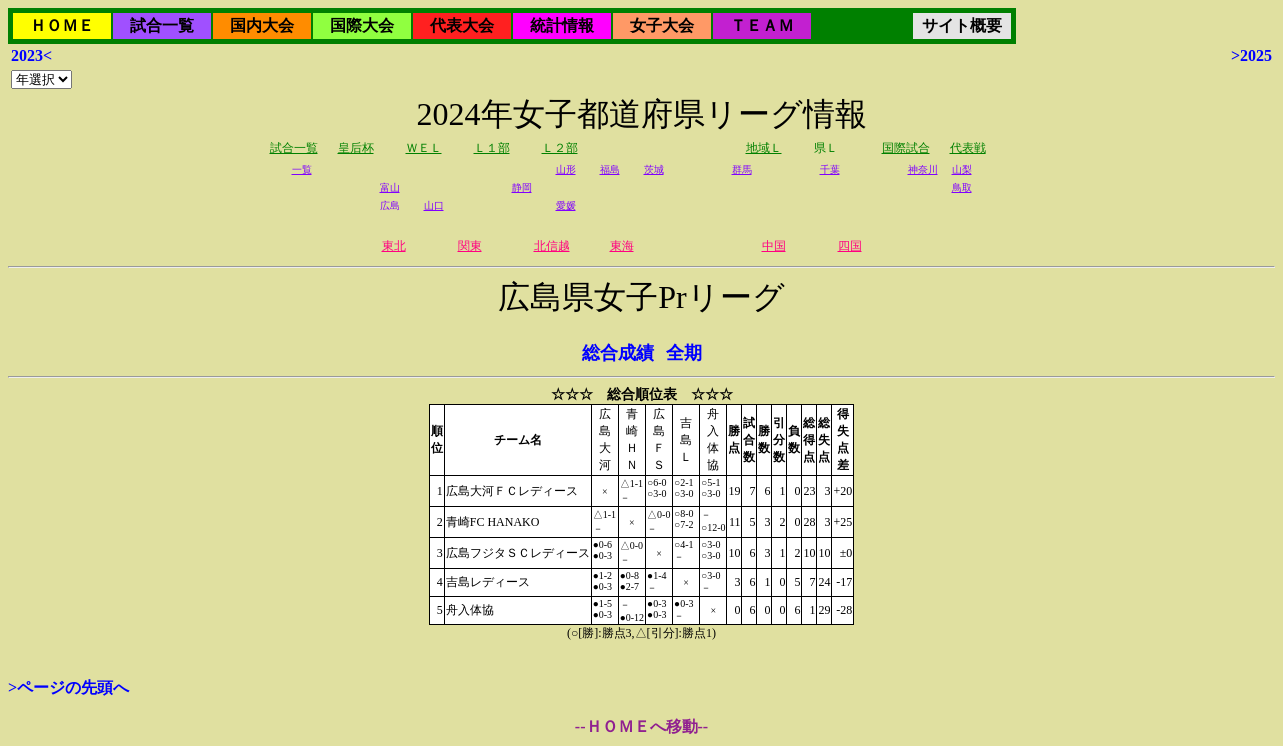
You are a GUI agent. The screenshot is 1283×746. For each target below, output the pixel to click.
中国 (774, 246)
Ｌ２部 (560, 148)
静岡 (522, 187)
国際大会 (362, 25)
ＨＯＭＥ (62, 25)
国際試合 (906, 148)
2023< (31, 55)
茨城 (654, 169)
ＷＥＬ (424, 148)
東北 (394, 246)
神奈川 (923, 169)
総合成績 (618, 353)
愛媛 (566, 205)
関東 (470, 246)
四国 (850, 246)
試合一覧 (162, 25)
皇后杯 (356, 148)
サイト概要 (962, 25)
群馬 (742, 169)
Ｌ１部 (492, 148)
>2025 (1251, 55)
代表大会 (462, 25)
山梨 (962, 169)
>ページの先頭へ (68, 687)
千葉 (830, 169)
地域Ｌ (764, 148)
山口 (434, 205)
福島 (610, 169)
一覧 (302, 169)
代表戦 (968, 148)
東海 (622, 246)
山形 (566, 169)
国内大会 (262, 25)
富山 (390, 187)
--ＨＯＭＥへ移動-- (641, 726)
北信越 (552, 246)
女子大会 (662, 25)
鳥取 (962, 187)
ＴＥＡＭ (762, 25)
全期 (684, 353)
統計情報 (562, 25)
